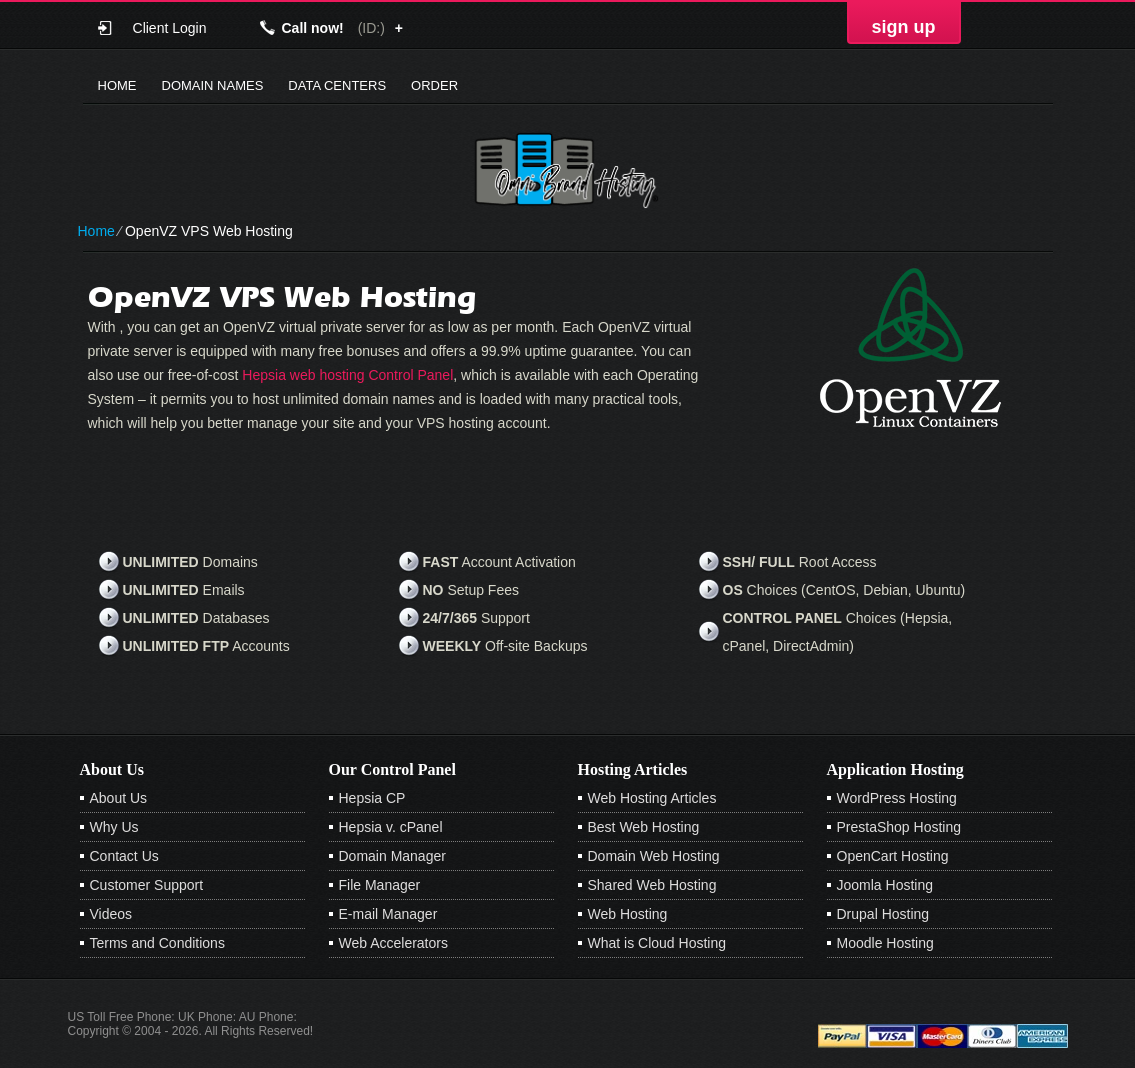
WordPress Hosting (897, 798)
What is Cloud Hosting (657, 943)
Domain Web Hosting (654, 856)
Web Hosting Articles (652, 798)
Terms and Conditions (157, 943)
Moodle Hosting (885, 943)
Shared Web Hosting (652, 885)
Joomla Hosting (885, 885)
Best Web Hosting (644, 827)
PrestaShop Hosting (899, 827)
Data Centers (337, 85)
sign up (904, 27)
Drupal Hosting (883, 914)
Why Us (114, 827)
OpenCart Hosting (893, 856)
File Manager (380, 885)
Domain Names (213, 85)
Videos (111, 914)
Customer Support (147, 885)
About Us (119, 798)
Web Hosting (628, 914)
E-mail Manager (388, 914)
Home (117, 85)
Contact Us (124, 856)
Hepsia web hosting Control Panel (347, 375)
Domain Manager (392, 856)
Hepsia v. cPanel (391, 827)
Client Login (170, 27)
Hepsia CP (372, 798)
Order (434, 85)
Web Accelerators (393, 943)
